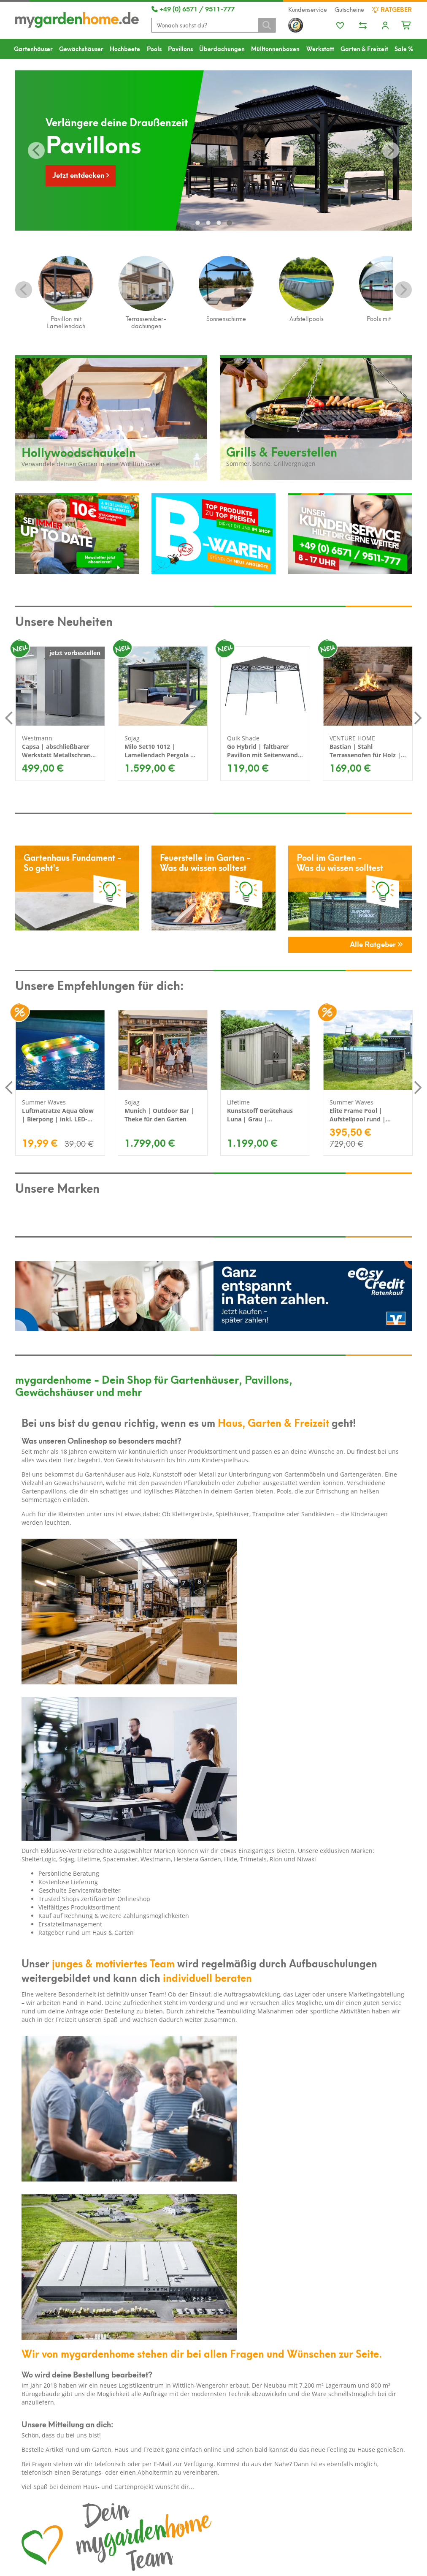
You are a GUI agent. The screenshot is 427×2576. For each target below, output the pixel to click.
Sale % (404, 48)
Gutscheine (349, 9)
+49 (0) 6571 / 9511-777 (193, 8)
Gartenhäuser (33, 48)
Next (403, 289)
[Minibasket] (406, 24)
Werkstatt (320, 48)
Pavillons (180, 48)
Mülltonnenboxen (275, 48)
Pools (154, 48)
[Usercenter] (385, 26)
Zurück (36, 150)
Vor (390, 150)
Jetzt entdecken (80, 174)
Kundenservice (307, 9)
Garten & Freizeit (364, 48)
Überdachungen (222, 48)
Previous (23, 289)
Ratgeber (392, 9)
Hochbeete (125, 48)
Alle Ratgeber (376, 943)
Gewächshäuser (81, 48)
